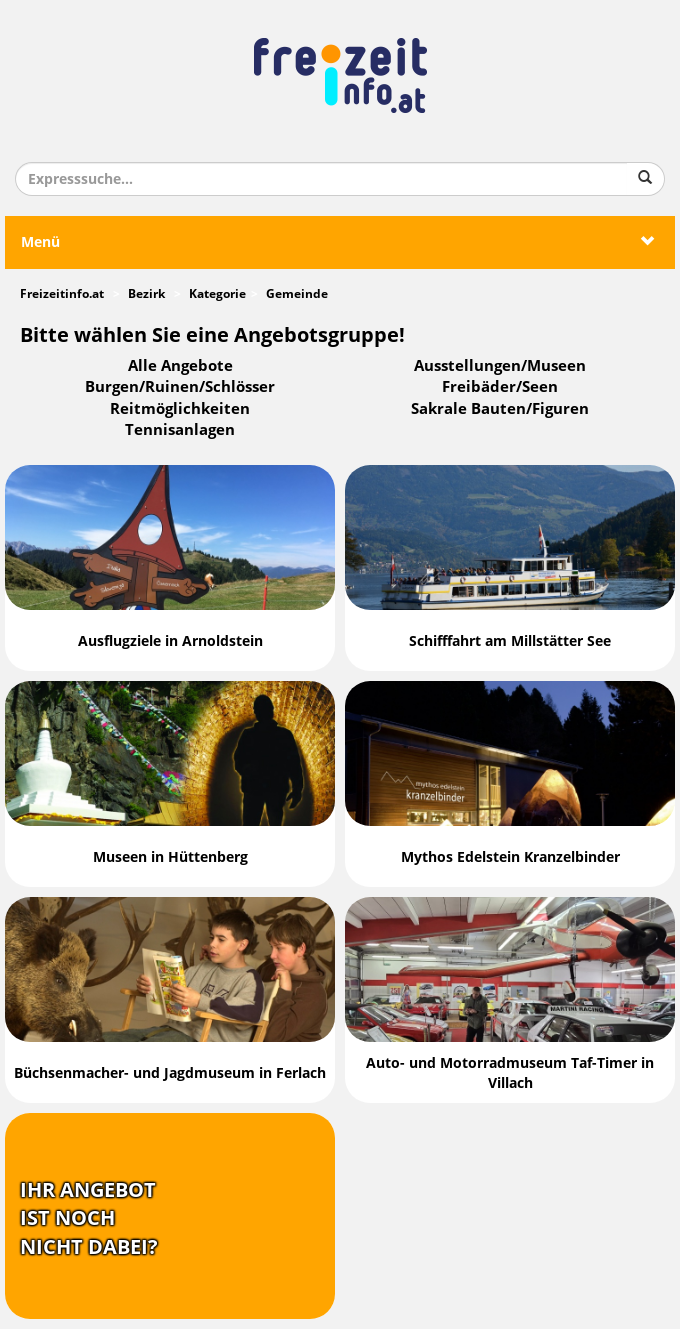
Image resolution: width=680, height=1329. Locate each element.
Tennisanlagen (180, 430)
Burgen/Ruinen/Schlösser (180, 387)
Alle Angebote (180, 366)
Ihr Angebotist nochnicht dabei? (89, 1218)
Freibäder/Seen (500, 387)
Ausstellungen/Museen (500, 366)
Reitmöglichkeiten (180, 409)
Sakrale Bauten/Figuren (500, 409)
